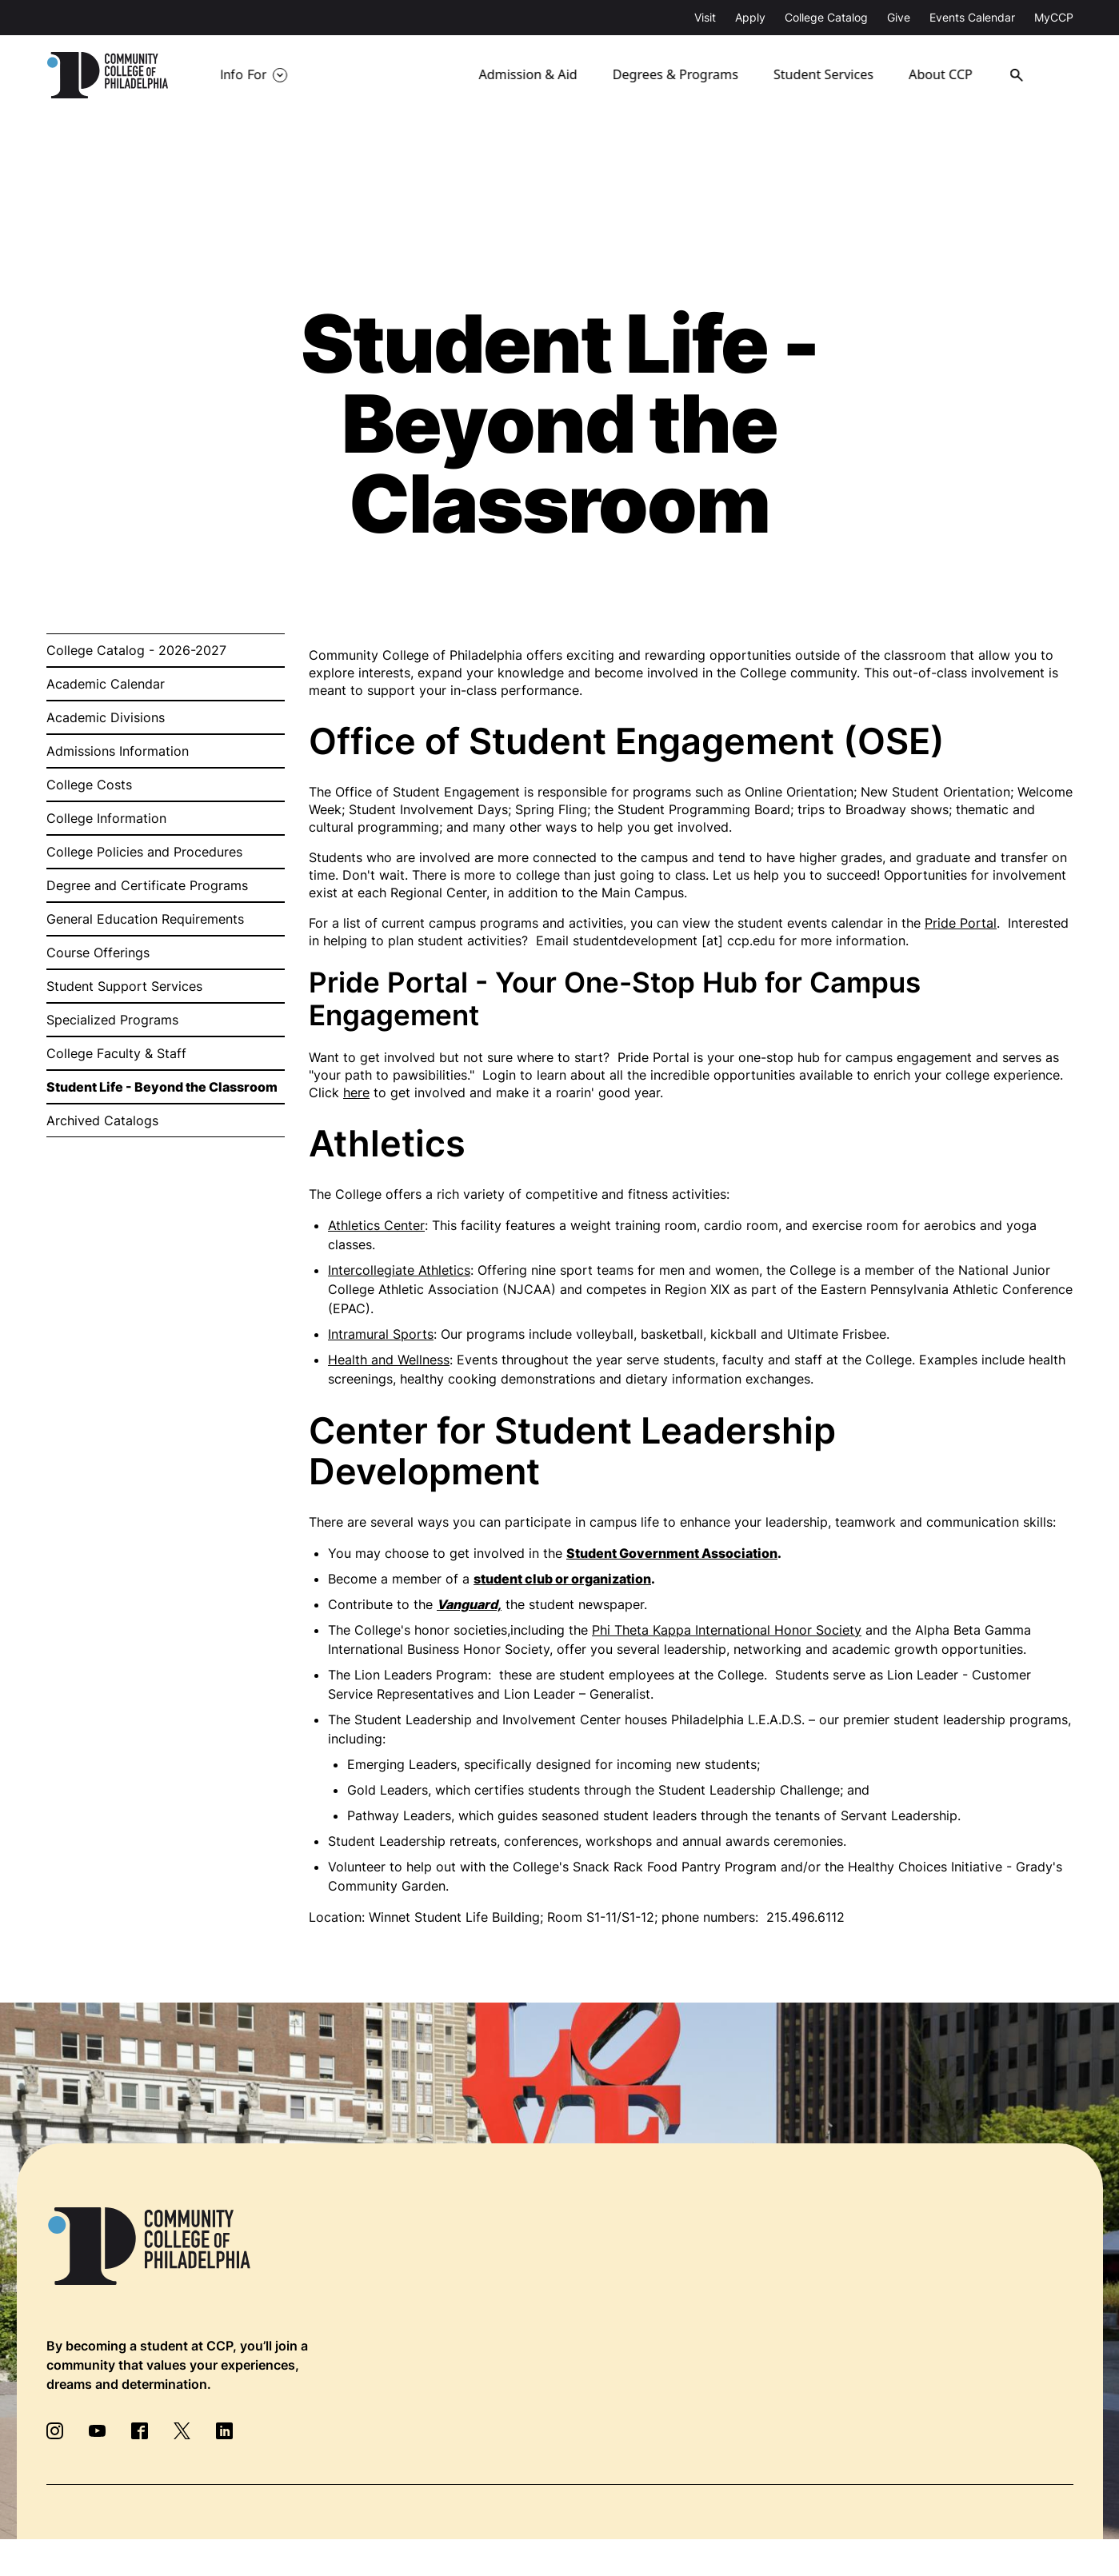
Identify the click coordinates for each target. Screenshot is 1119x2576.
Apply (750, 17)
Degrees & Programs (675, 75)
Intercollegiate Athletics (399, 1270)
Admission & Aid (529, 75)
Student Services (824, 75)
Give (898, 17)
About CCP (945, 75)
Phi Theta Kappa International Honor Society (726, 1630)
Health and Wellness (389, 1360)
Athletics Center (376, 1225)
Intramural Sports (381, 1334)
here (356, 1092)
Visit (705, 17)
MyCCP (1053, 17)
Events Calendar (972, 17)
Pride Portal (961, 923)
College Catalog (826, 17)
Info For (243, 75)
